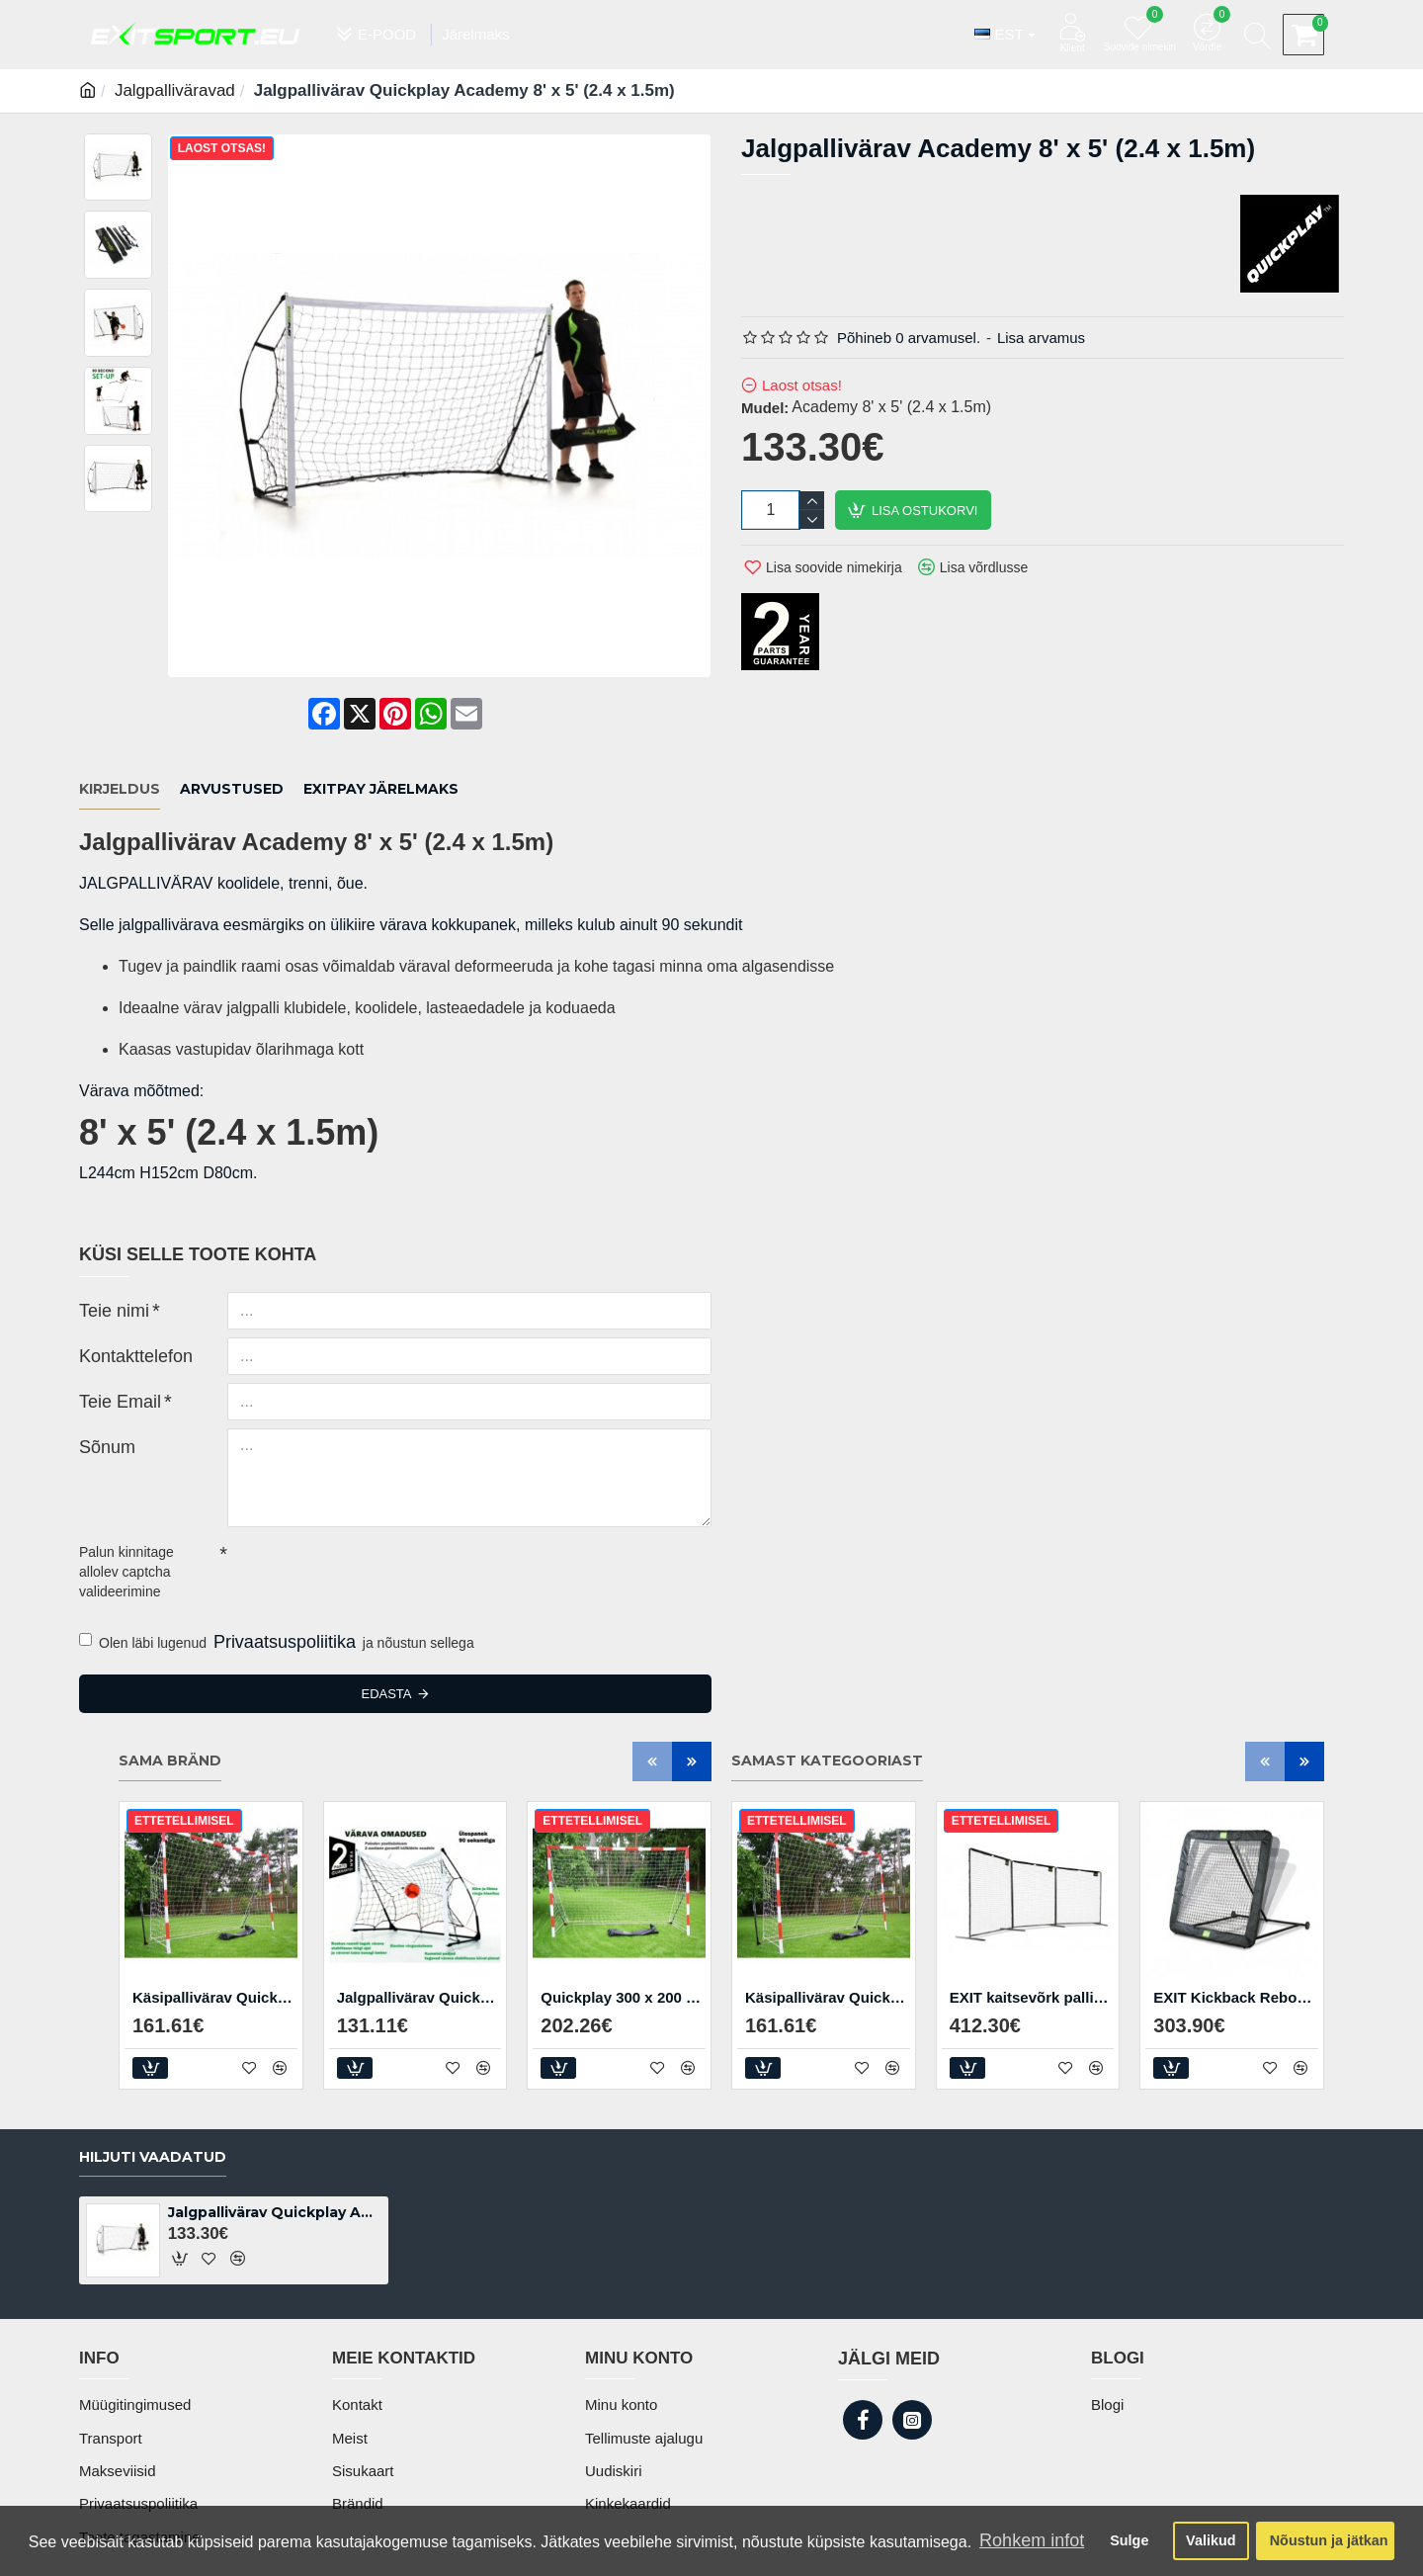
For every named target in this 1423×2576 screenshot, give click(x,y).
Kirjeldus (119, 762)
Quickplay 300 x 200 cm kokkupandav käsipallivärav (623, 1944)
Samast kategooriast (827, 1709)
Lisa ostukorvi (924, 510)
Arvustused (232, 762)
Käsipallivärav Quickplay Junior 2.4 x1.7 (214, 1944)
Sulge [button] (1129, 2540)
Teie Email (111, 1347)
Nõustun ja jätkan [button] (1329, 2540)
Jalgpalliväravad (175, 90)
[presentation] (365, 1518)
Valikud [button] (1210, 2540)
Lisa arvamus (1041, 337)
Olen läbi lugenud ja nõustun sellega (276, 1590)
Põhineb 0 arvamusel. (908, 337)
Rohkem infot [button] (1031, 2540)
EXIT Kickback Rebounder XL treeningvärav (1235, 1944)
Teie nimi (106, 1256)
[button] (652, 1709)
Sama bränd (170, 1709)
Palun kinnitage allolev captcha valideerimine (126, 1519)
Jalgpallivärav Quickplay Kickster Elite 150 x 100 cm (419, 1944)
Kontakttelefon (123, 1302)
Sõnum (101, 1393)
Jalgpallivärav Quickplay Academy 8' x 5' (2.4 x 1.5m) (274, 2230)
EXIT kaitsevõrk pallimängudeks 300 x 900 (1032, 1944)
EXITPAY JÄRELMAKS (381, 762)
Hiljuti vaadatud (152, 2174)
